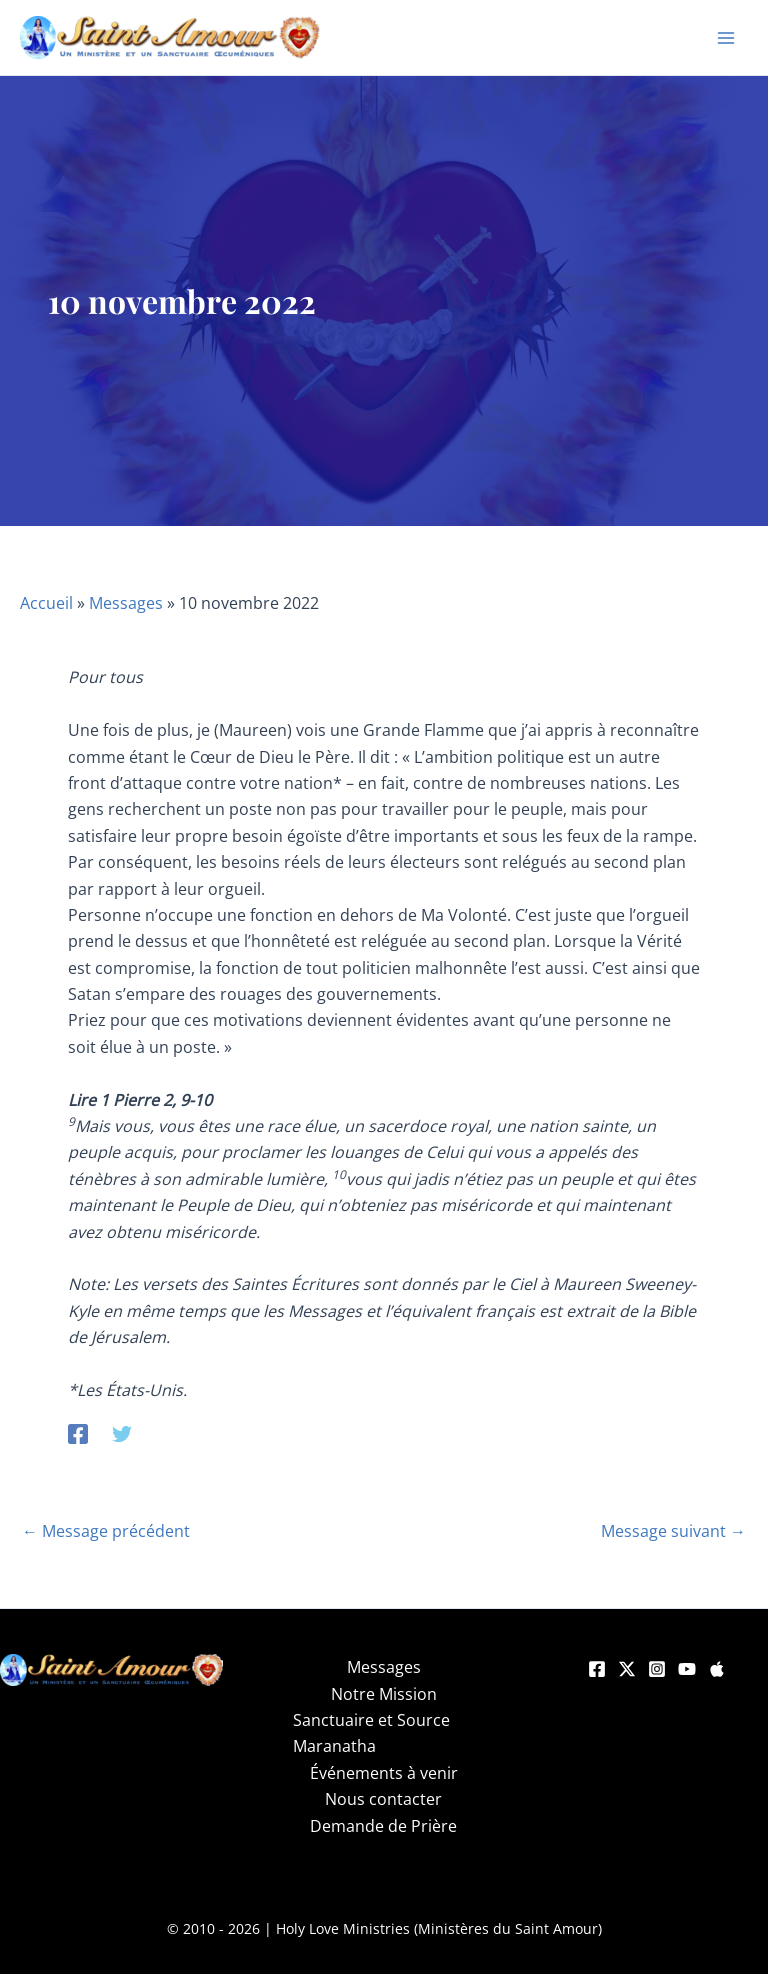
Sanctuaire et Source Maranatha (371, 1733)
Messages (126, 603)
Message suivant (673, 1531)
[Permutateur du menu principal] (726, 38)
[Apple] (717, 1669)
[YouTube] (687, 1669)
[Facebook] (78, 1432)
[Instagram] (657, 1669)
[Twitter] (122, 1432)
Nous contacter (383, 1799)
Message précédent (106, 1531)
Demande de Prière (383, 1826)
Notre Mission (384, 1694)
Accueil (46, 603)
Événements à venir (384, 1773)
